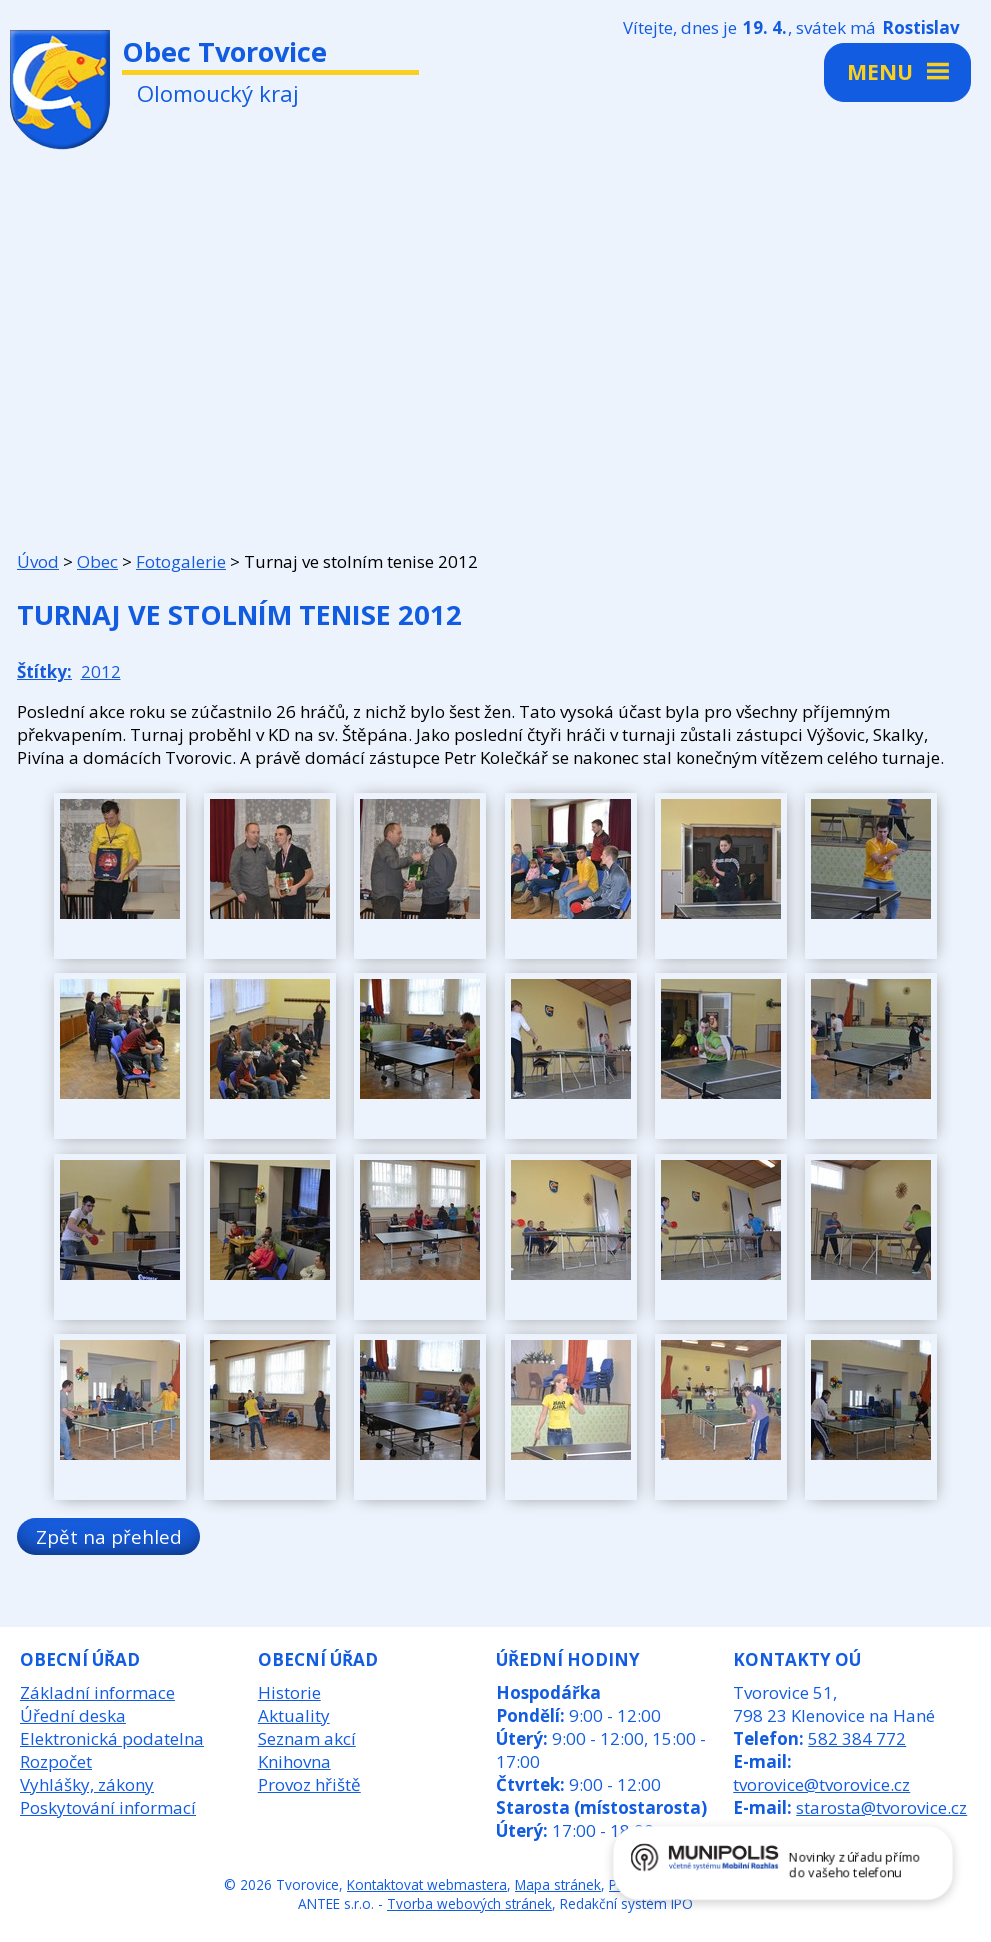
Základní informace (97, 1692)
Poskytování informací (108, 1807)
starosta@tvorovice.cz (881, 1807)
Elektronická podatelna (112, 1738)
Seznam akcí (307, 1738)
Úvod (38, 561)
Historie (289, 1692)
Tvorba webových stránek (469, 1903)
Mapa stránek (558, 1884)
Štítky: (44, 671)
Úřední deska (73, 1715)
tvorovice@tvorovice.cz (821, 1784)
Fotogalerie (181, 561)
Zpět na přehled (109, 1536)
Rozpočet (56, 1761)
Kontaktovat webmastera (427, 1884)
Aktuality (294, 1715)
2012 (101, 671)
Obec (97, 561)
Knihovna (294, 1761)
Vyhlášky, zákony (87, 1784)
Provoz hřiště (309, 1784)
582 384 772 (857, 1738)
